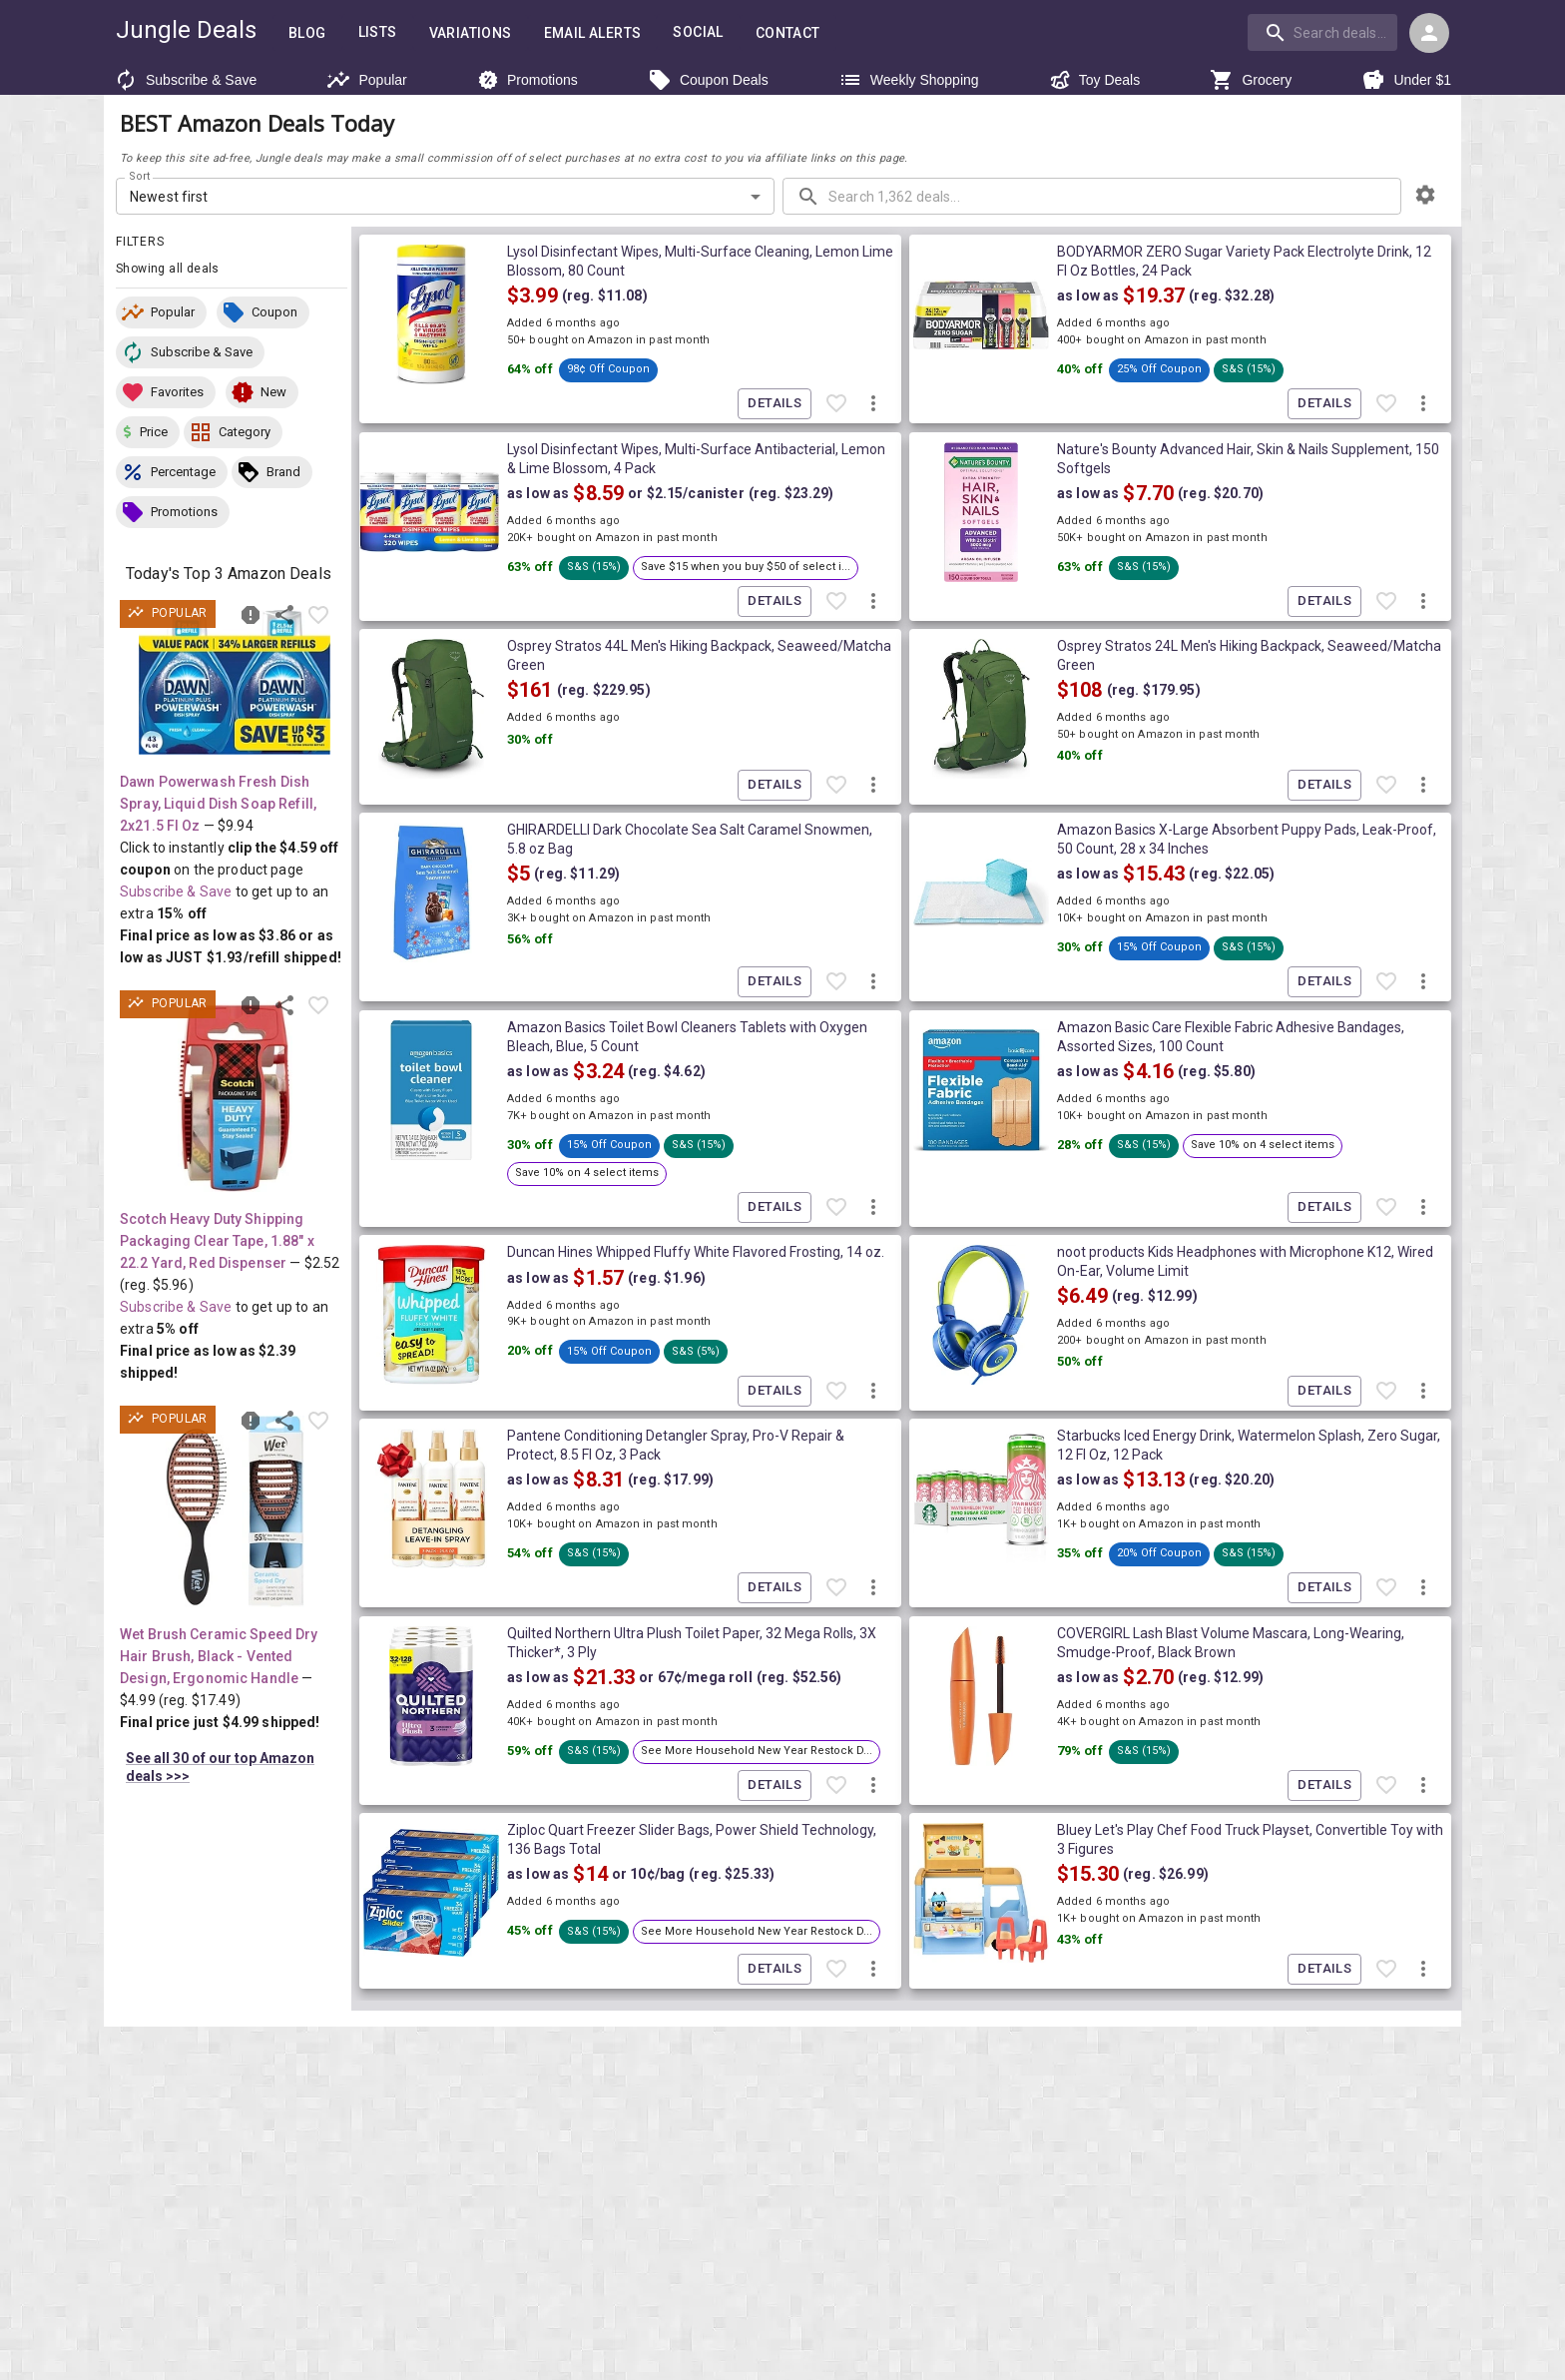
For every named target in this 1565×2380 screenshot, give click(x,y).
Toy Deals (1094, 80)
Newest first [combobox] (169, 197)
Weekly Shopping (908, 80)
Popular (366, 80)
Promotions (527, 80)
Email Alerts (593, 33)
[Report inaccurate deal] (250, 615)
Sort (140, 177)
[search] (1322, 32)
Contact (788, 33)
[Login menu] (1429, 33)
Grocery (1251, 80)
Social (698, 32)
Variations (470, 33)
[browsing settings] (1425, 195)
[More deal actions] (873, 404)
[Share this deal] (284, 615)
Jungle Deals (186, 30)
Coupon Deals (708, 80)
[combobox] (1324, 32)
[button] (161, 312)
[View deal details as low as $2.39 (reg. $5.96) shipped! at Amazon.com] (234, 1096)
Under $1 (1406, 80)
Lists (377, 32)
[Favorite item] (318, 615)
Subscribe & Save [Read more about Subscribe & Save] (176, 891)
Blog (307, 33)
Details (774, 403)
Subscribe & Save (185, 80)
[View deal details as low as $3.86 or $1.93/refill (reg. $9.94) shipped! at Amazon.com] (234, 682)
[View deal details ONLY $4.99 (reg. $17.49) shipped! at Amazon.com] (234, 1511)
